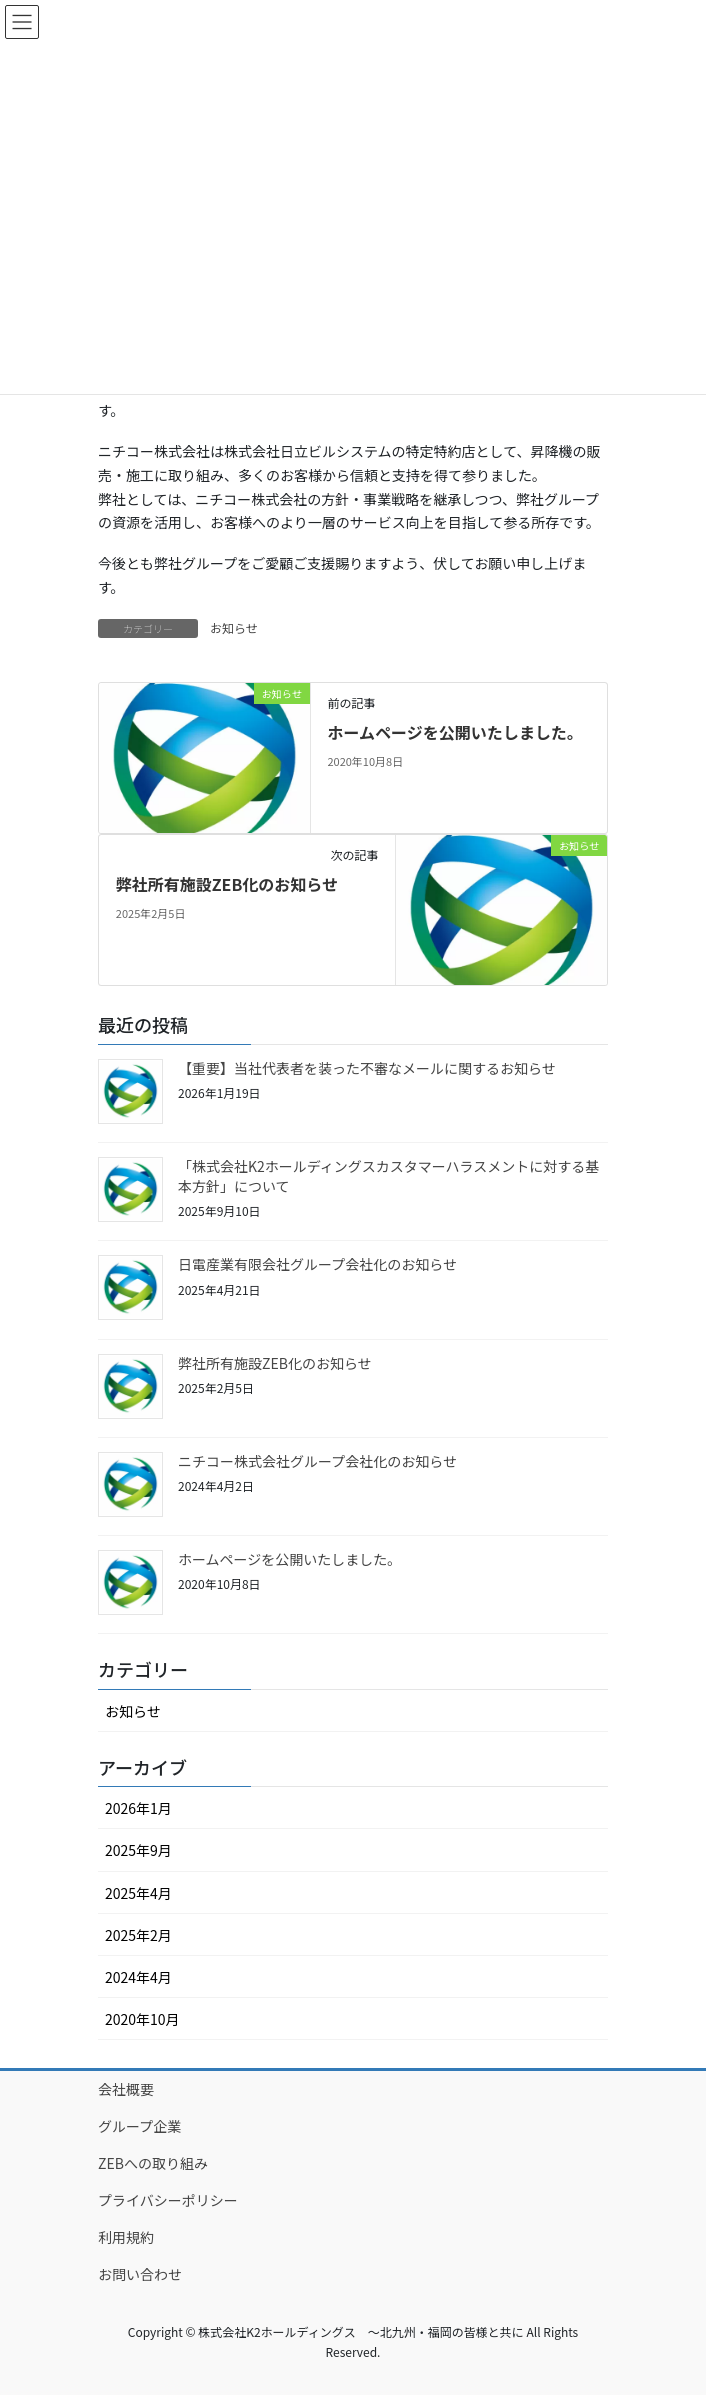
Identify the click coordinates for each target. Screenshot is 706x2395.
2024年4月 (138, 1977)
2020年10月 (142, 2019)
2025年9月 (138, 1850)
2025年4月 (138, 1893)
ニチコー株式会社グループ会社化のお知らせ (317, 1461)
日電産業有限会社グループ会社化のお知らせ (317, 1264)
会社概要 (126, 2089)
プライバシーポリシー (168, 2200)
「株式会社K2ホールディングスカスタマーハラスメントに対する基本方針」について (388, 1176)
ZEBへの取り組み (153, 2163)
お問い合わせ (140, 2274)
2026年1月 (138, 1808)
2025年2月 (138, 1935)
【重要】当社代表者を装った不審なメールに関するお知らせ (367, 1068)
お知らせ (234, 627)
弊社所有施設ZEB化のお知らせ (227, 884)
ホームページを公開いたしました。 (454, 732)
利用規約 (126, 2237)
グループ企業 (139, 2126)
